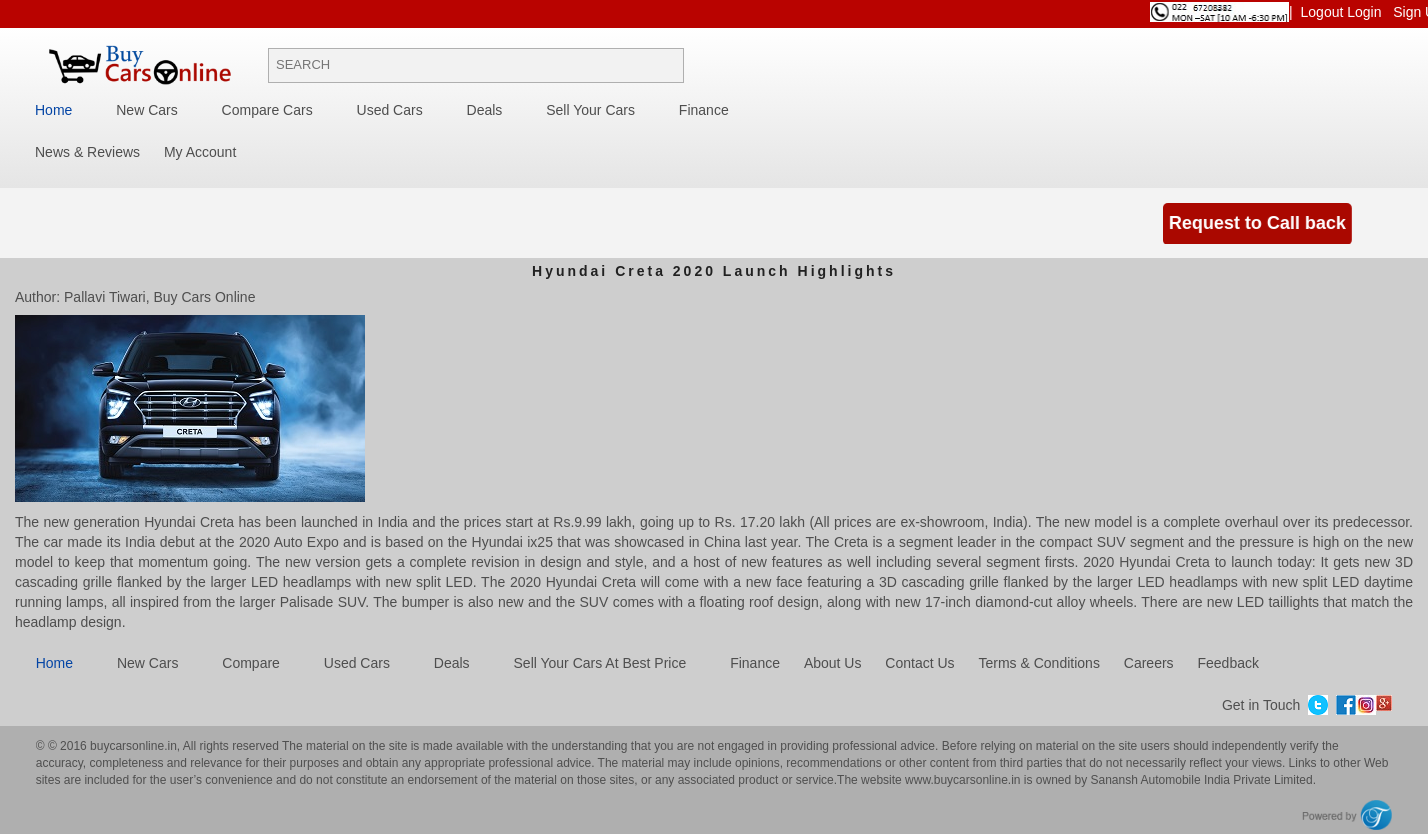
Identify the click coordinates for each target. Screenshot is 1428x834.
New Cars (146, 110)
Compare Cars (267, 110)
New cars (147, 663)
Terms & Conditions (1039, 663)
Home (53, 110)
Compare (251, 663)
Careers (1149, 663)
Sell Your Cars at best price (600, 663)
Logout (1324, 12)
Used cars (357, 663)
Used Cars (390, 110)
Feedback (1227, 663)
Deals (485, 110)
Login (1366, 12)
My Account (200, 152)
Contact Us (919, 663)
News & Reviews (87, 152)
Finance (704, 110)
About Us (833, 663)
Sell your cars (590, 110)
